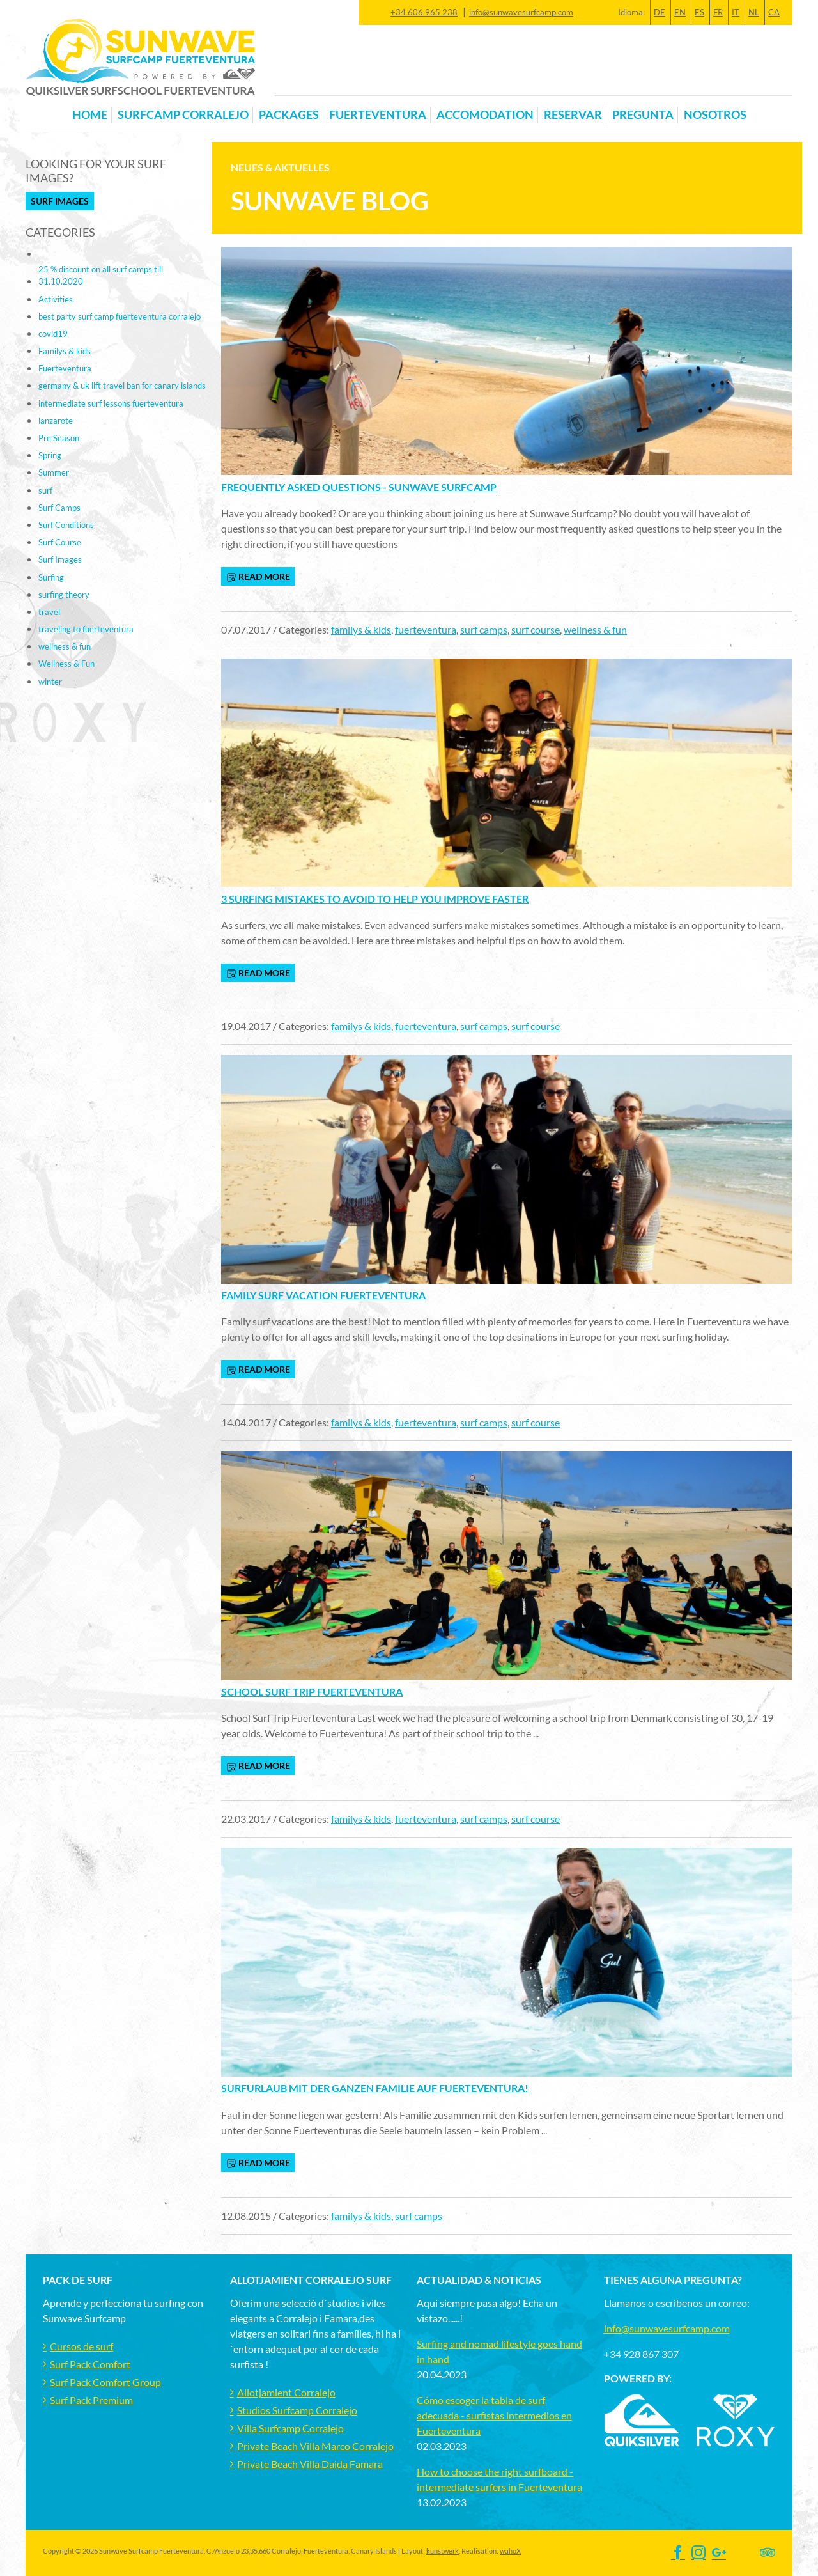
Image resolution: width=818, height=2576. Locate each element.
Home (89, 114)
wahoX (510, 2551)
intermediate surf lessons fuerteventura (110, 403)
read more (258, 576)
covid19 (53, 334)
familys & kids (361, 629)
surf (45, 490)
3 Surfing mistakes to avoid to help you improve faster (375, 899)
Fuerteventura (64, 368)
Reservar (573, 114)
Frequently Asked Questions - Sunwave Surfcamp (359, 487)
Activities (55, 299)
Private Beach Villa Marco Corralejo (315, 2446)
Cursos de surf (81, 2346)
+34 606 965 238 (424, 12)
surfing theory (63, 594)
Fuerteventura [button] (377, 114)
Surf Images (60, 201)
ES (699, 12)
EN (680, 12)
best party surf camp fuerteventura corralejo (119, 316)
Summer (53, 472)
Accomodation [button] (485, 114)
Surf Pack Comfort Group (105, 2382)
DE (659, 12)
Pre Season (58, 438)
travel (49, 612)
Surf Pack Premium (91, 2400)
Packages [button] (289, 114)
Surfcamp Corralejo (183, 114)
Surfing (51, 577)
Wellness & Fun (66, 664)
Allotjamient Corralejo (286, 2392)
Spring (49, 455)
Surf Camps (59, 508)
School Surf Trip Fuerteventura (312, 1691)
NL (753, 12)
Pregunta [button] (643, 114)
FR (718, 12)
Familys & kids (64, 351)
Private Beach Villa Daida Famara (310, 2464)
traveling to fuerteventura (86, 629)
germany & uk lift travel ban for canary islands (122, 385)
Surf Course (59, 542)
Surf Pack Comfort (90, 2364)
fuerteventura (425, 629)
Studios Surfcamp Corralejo (297, 2410)
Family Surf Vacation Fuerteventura (323, 1295)
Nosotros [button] (715, 114)
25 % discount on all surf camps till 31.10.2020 (100, 275)
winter (50, 681)
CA (774, 12)
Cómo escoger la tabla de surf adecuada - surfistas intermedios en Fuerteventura (494, 2415)
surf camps (483, 629)
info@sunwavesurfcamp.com (521, 12)
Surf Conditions (66, 525)
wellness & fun (595, 629)
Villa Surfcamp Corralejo (290, 2428)
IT (735, 12)
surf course (535, 629)
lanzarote (55, 421)
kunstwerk (442, 2551)
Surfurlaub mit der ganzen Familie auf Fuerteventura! (375, 2088)
